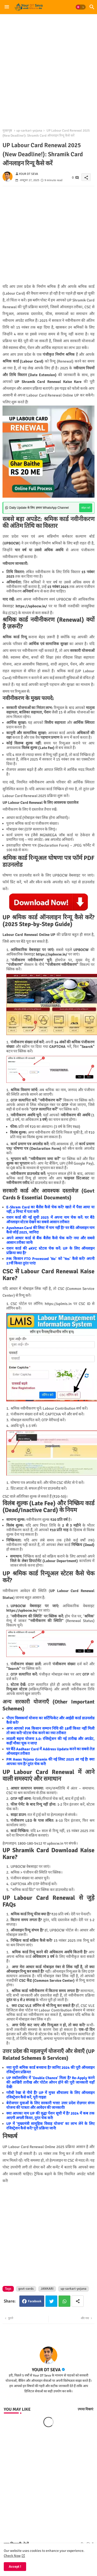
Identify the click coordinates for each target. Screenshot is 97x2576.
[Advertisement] (48, 68)
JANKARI (47, 2289)
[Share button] (78, 2301)
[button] (81, 7)
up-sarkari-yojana (29, 131)
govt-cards (26, 2289)
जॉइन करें (85, 507)
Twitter (51, 2301)
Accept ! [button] (15, 2566)
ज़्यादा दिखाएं (85, 2409)
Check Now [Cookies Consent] (12, 2556)
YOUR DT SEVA (46, 2369)
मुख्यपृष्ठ (7, 131)
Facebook (34, 2301)
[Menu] (7, 7)
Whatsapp (64, 2301)
